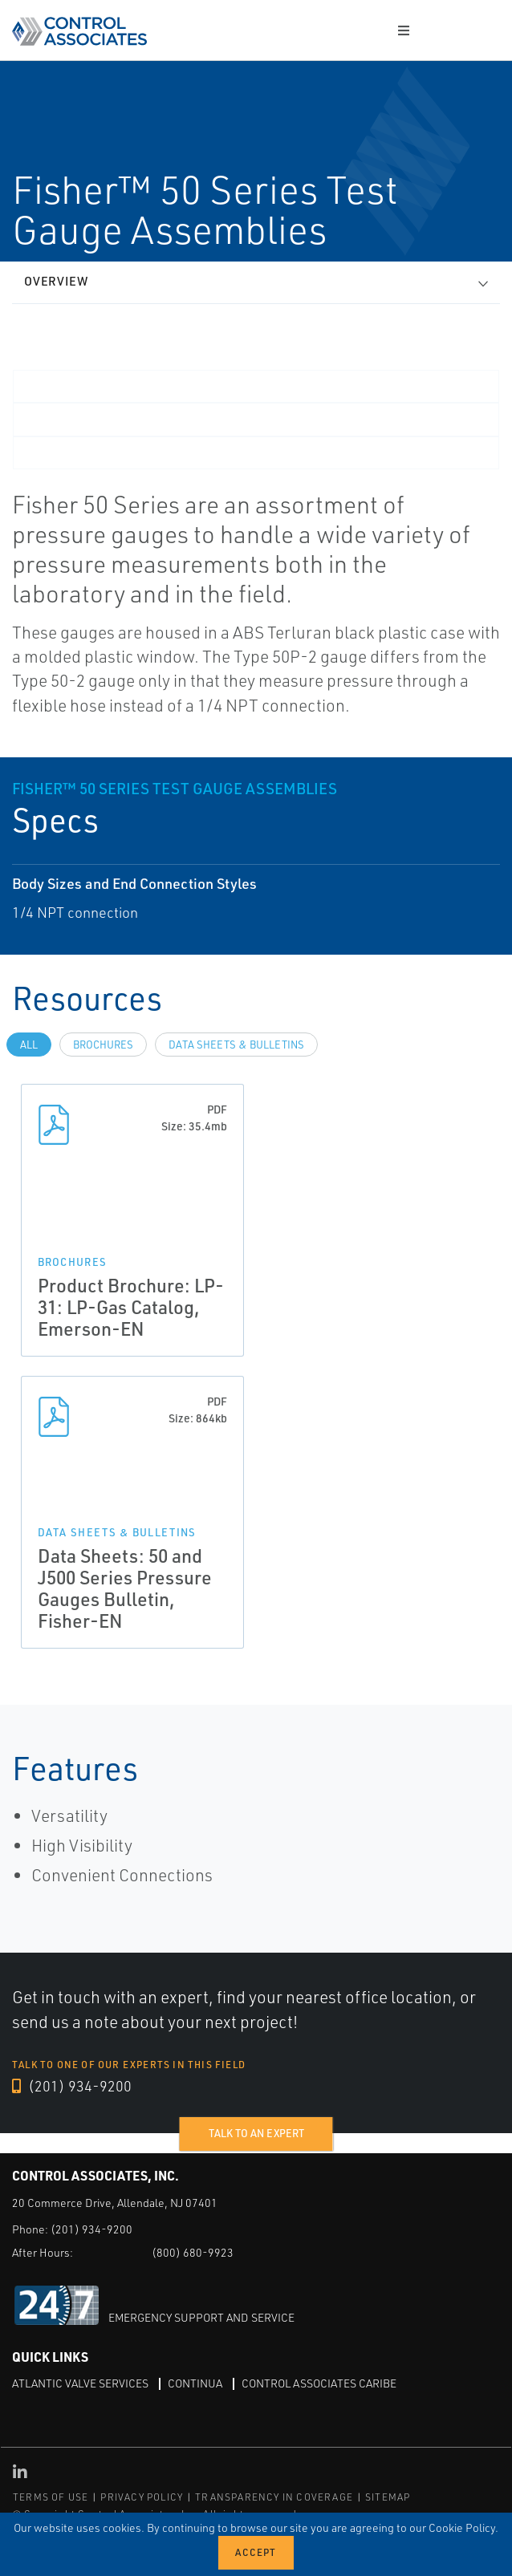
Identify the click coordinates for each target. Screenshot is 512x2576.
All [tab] (29, 1044)
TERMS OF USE (50, 2497)
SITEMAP (387, 2497)
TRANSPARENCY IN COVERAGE (274, 2497)
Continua (195, 2383)
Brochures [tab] (103, 1044)
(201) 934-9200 (72, 2086)
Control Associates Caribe (319, 2383)
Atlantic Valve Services (80, 2383)
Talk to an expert (256, 2133)
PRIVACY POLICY (141, 2497)
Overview (56, 281)
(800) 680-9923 (193, 2252)
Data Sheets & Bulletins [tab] (236, 1044)
